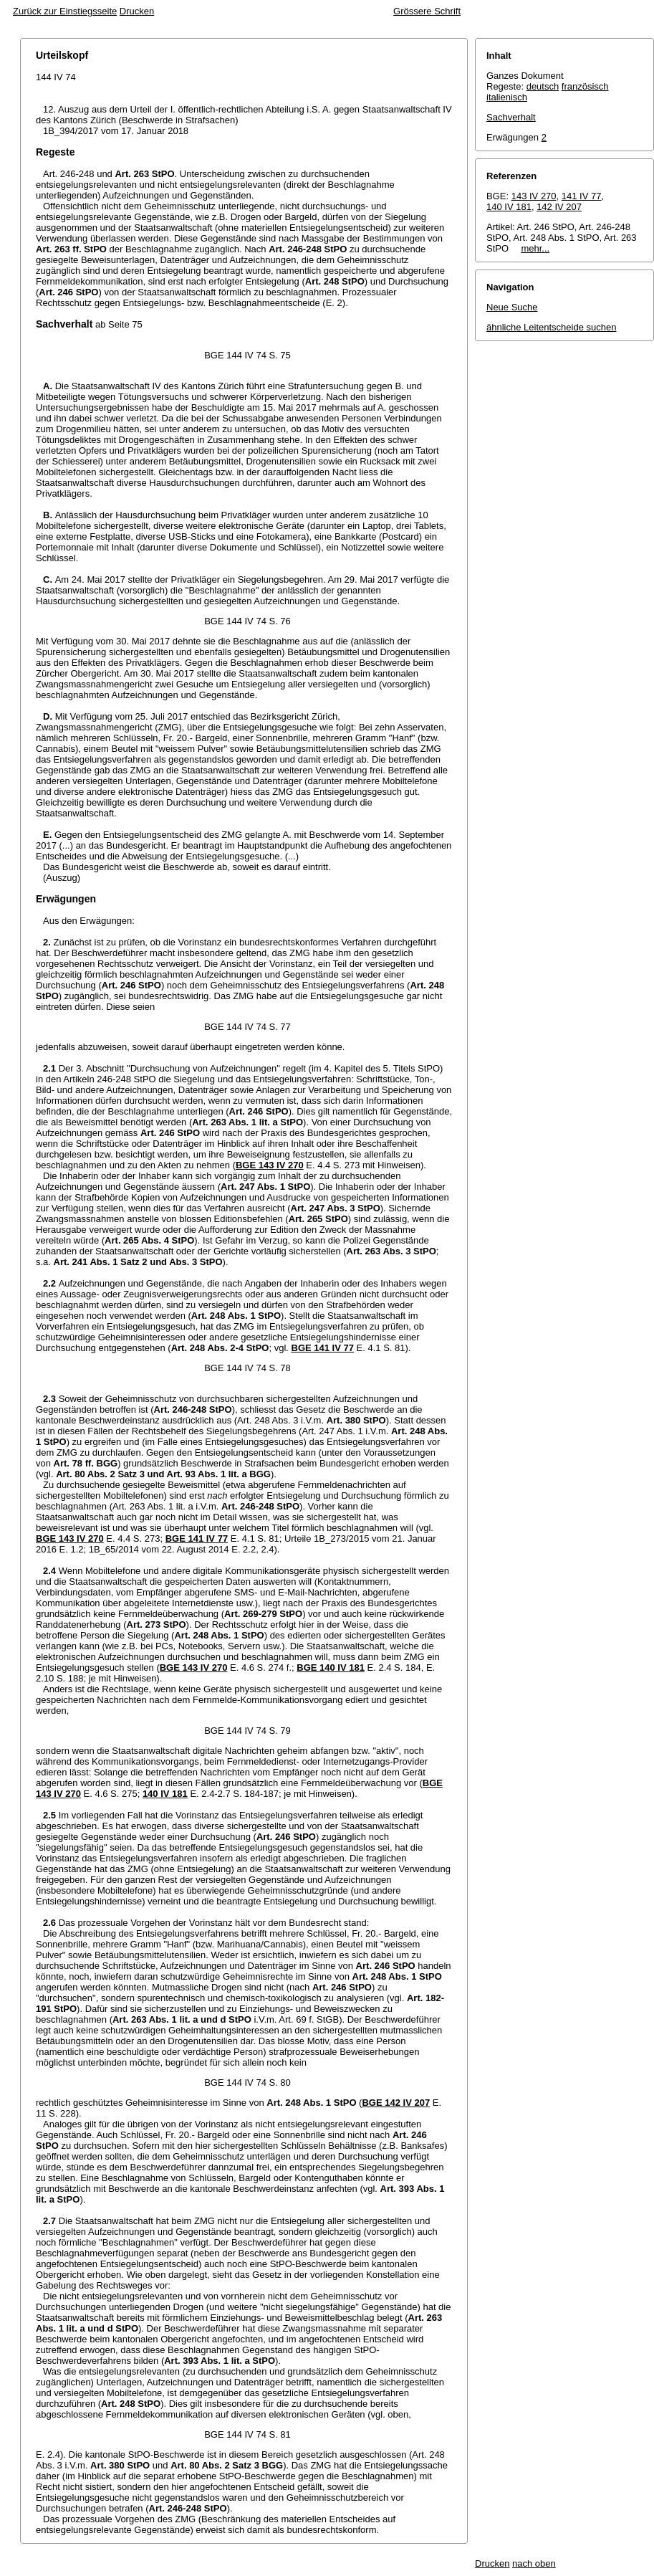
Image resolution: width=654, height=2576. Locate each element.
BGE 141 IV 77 (323, 1347)
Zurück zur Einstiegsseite (65, 11)
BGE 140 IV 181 (331, 1667)
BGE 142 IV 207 (396, 2102)
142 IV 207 (559, 206)
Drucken (137, 11)
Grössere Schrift (427, 11)
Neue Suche (512, 307)
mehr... (535, 248)
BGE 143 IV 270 (270, 1165)
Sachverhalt (511, 117)
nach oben (534, 2563)
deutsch (542, 86)
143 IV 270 (534, 196)
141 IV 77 (582, 196)
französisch (585, 86)
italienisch (506, 97)
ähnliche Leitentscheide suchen (551, 327)
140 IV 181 (165, 1793)
